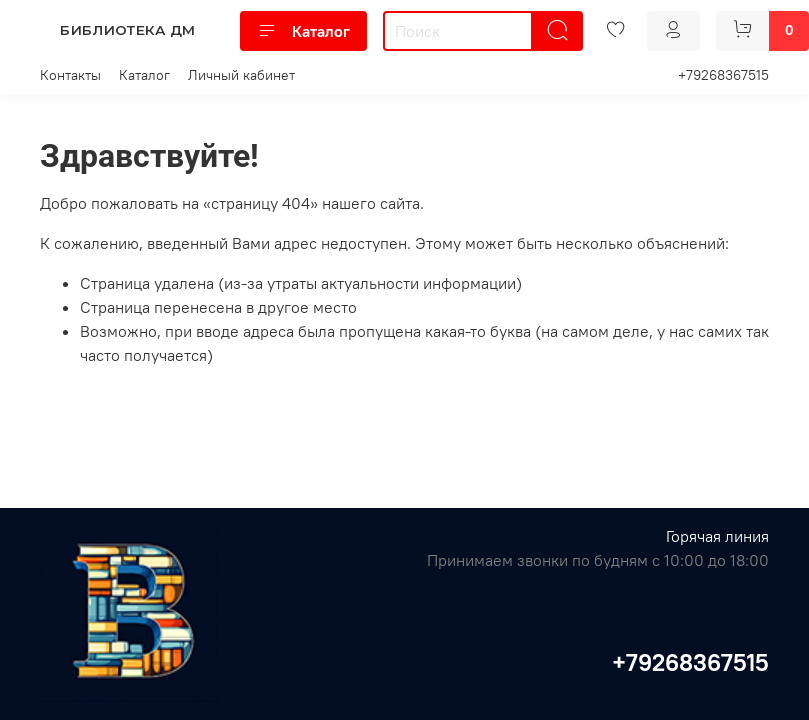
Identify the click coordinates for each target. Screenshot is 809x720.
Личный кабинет (241, 75)
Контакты (70, 75)
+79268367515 (723, 75)
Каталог (303, 31)
